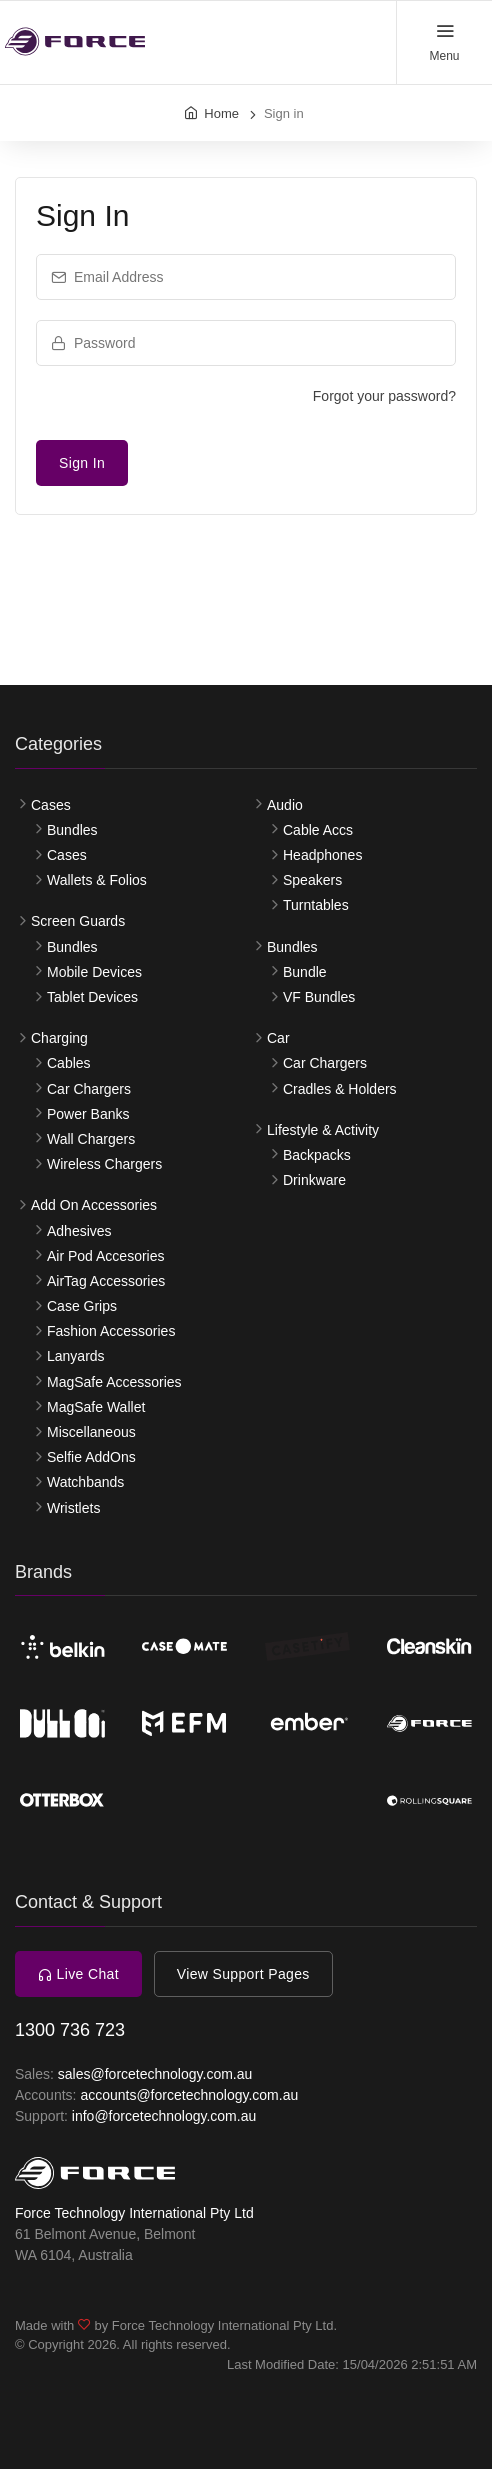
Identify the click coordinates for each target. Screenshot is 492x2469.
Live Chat (78, 1974)
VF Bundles (319, 997)
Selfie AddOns (91, 1457)
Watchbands (85, 1482)
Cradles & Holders (340, 1089)
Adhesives (79, 1231)
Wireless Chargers (104, 1164)
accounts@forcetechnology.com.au (189, 2095)
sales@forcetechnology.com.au (155, 2074)
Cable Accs (318, 830)
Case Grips (82, 1306)
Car (278, 1038)
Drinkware (314, 1180)
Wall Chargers (91, 1139)
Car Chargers (89, 1089)
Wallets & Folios (97, 880)
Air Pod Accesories (106, 1256)
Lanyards (76, 1356)
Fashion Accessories (111, 1331)
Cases (51, 805)
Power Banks (88, 1114)
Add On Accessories (94, 1205)
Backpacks (317, 1155)
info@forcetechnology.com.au (164, 2116)
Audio (285, 805)
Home (221, 113)
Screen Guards (78, 921)
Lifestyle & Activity (323, 1130)
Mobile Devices (94, 972)
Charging (59, 1038)
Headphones (322, 855)
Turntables (316, 905)
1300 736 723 (70, 2030)
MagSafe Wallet (96, 1407)
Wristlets (73, 1508)
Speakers (312, 880)
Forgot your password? (384, 396)
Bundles (72, 830)
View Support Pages (243, 1974)
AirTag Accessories (106, 1281)
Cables (69, 1063)
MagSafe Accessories (114, 1382)
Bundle (305, 972)
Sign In (82, 463)
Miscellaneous (91, 1432)
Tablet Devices (92, 997)
